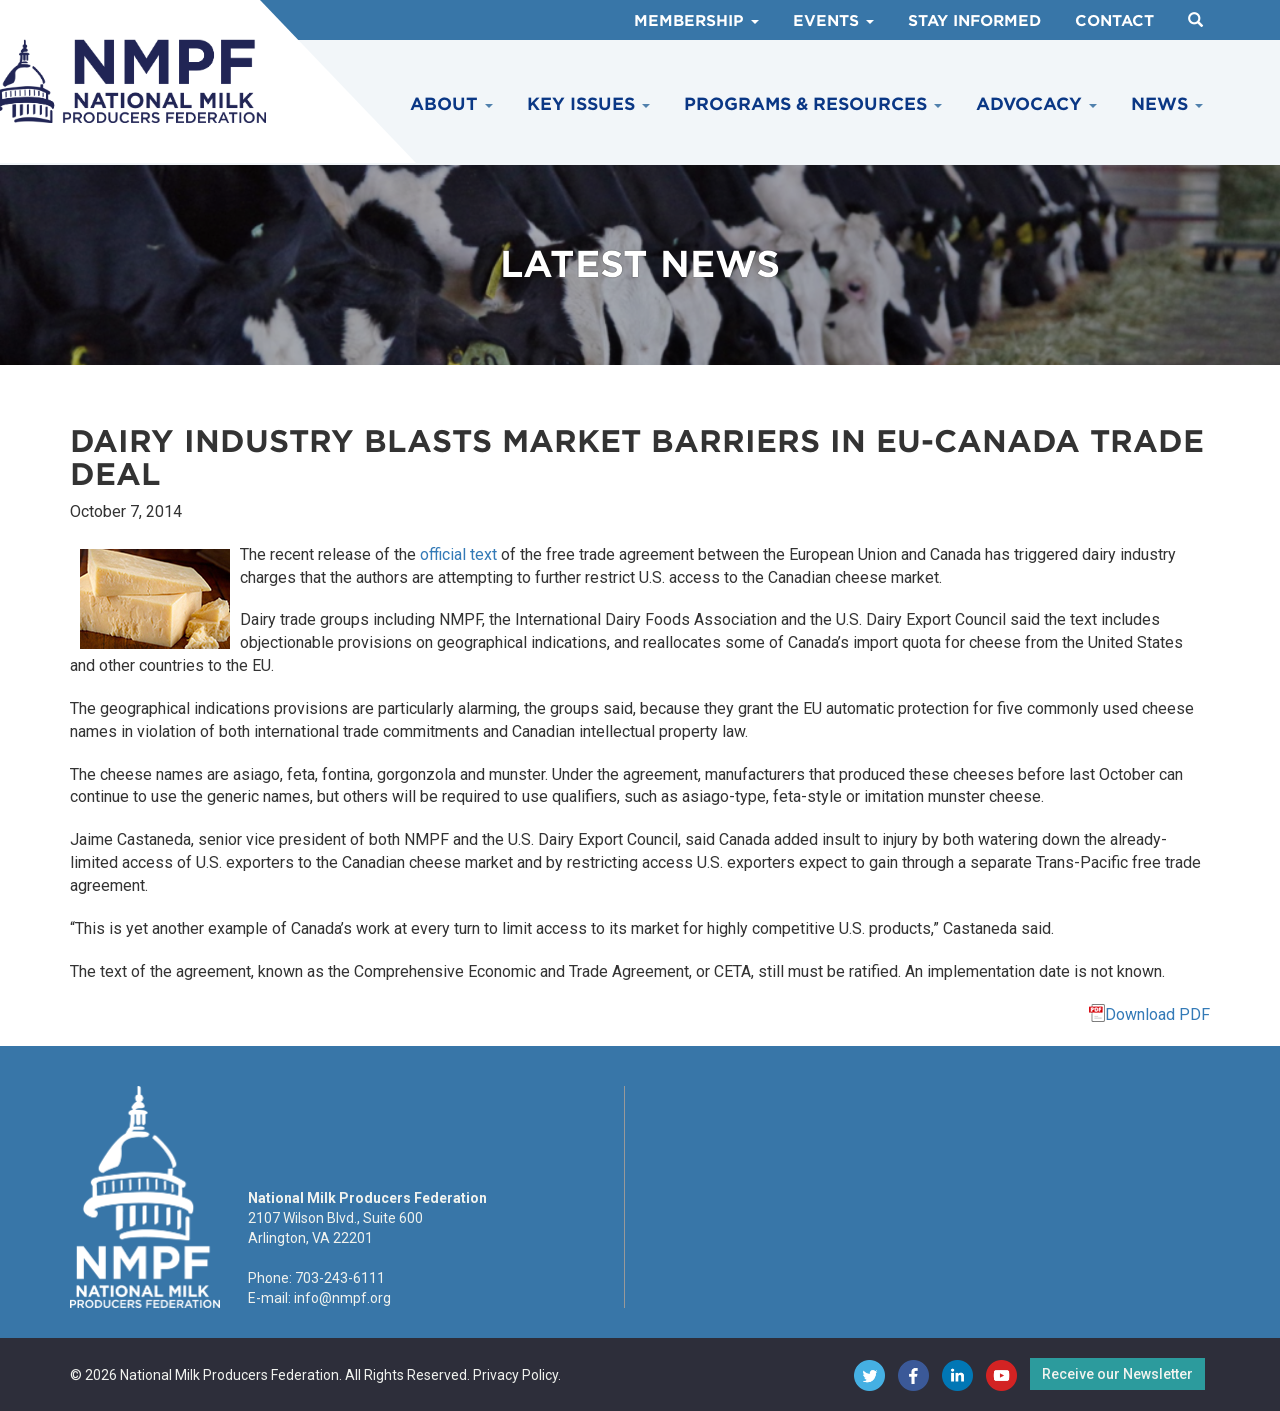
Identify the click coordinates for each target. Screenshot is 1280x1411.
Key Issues (588, 104)
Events (833, 21)
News (1167, 104)
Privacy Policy (515, 1375)
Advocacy (1036, 104)
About (451, 104)
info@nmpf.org (342, 1298)
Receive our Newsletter (1117, 1374)
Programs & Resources (813, 104)
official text (458, 554)
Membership (696, 21)
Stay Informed (974, 21)
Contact (1114, 21)
